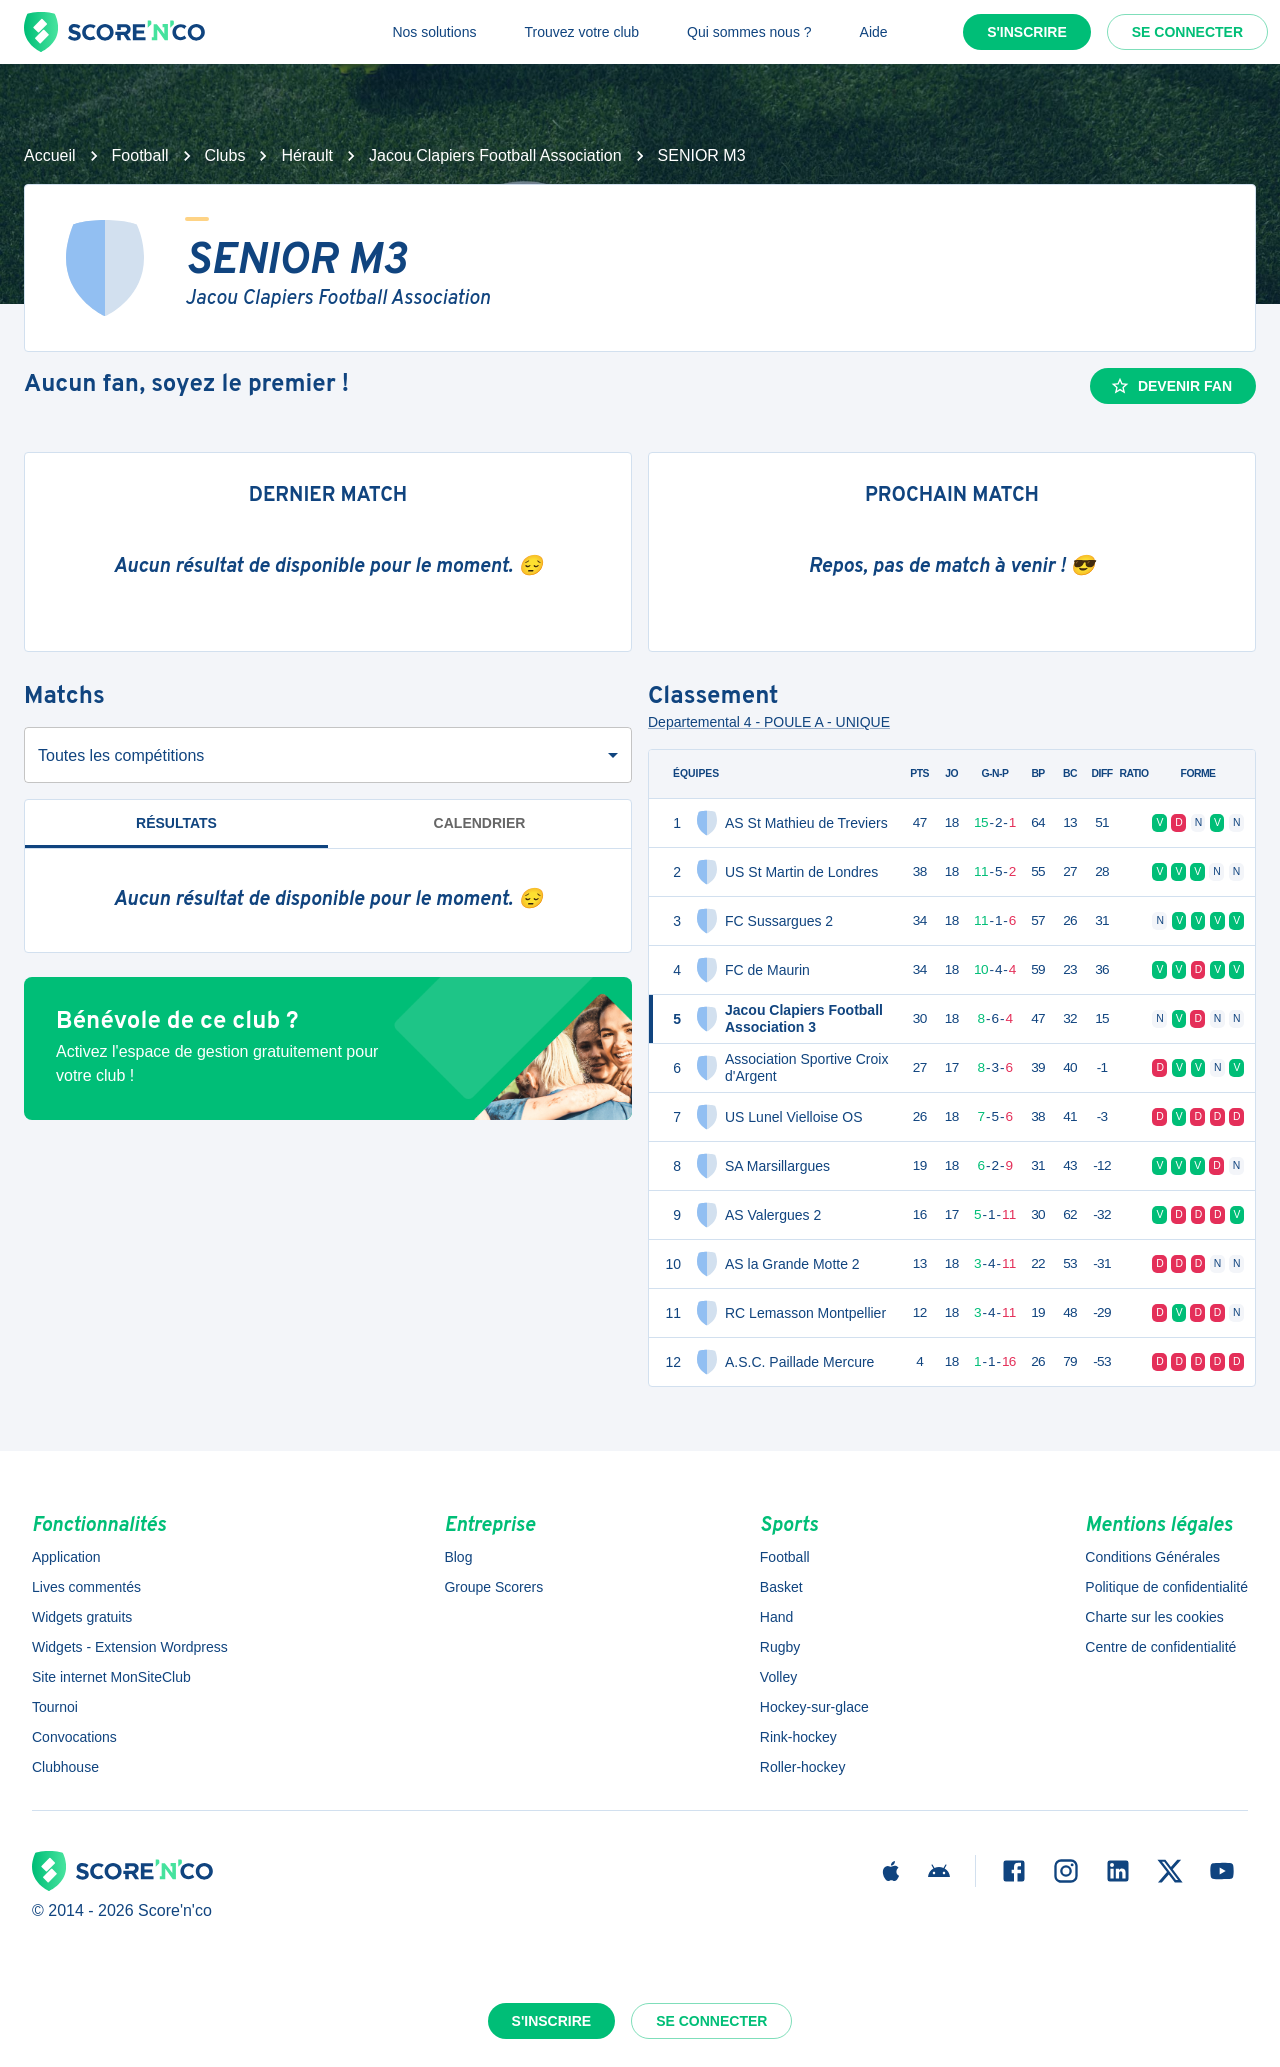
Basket (781, 1587)
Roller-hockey (803, 1767)
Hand (776, 1617)
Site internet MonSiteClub (111, 1677)
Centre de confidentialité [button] (1160, 1647)
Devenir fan (1171, 386)
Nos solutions (434, 32)
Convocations (74, 1737)
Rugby (780, 1647)
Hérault (307, 155)
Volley (778, 1677)
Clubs (225, 155)
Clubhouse (65, 1767)
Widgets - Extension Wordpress (130, 1647)
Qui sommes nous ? (749, 32)
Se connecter (1187, 32)
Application (66, 1557)
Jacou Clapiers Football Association (495, 155)
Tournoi (55, 1707)
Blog (458, 1557)
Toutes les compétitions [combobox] (121, 755)
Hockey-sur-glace (814, 1707)
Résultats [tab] (176, 831)
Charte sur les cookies (1154, 1617)
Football (140, 155)
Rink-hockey (798, 1737)
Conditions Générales (1152, 1557)
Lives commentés (86, 1587)
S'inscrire (1027, 32)
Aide (874, 32)
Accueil (50, 155)
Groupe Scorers (493, 1587)
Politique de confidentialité (1166, 1587)
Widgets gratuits (82, 1617)
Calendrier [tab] (480, 823)
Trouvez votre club (581, 32)
